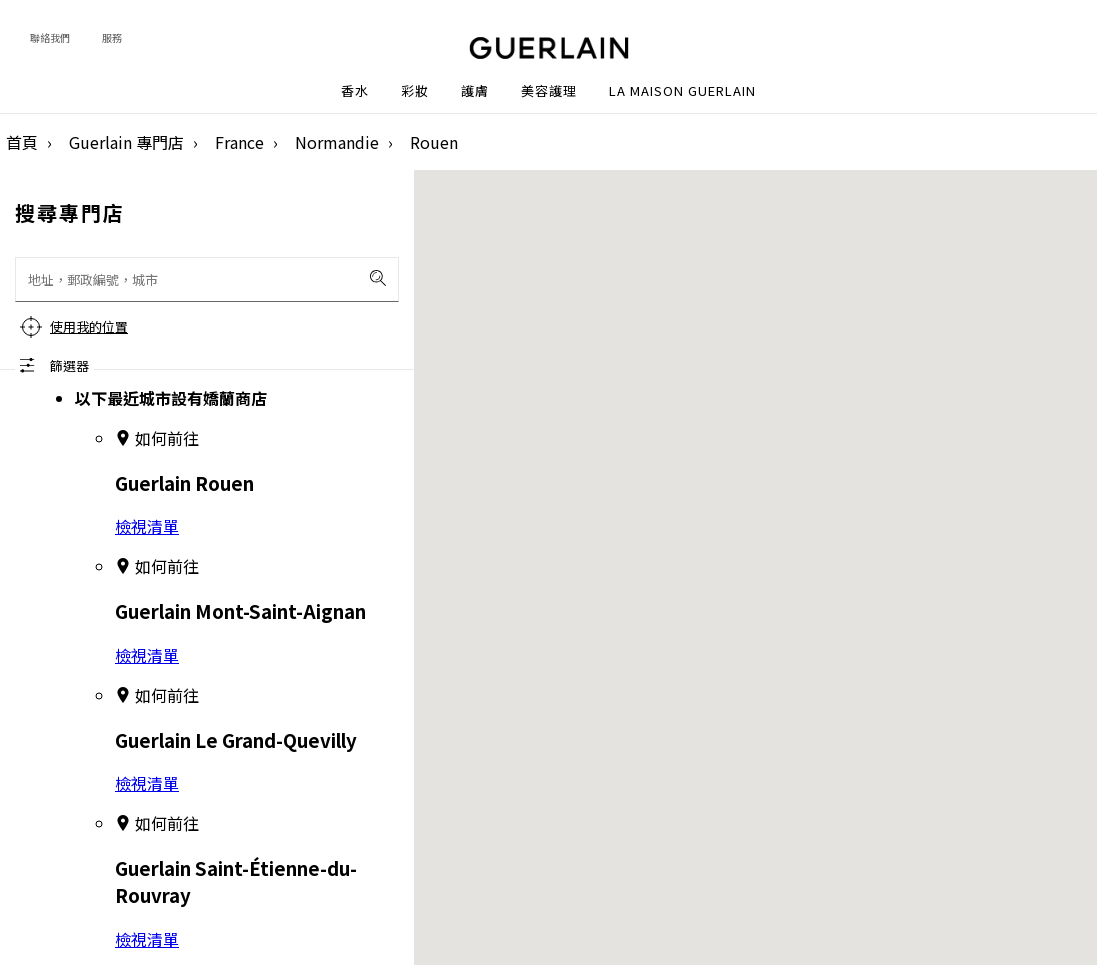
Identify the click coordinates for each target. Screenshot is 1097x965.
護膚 (475, 91)
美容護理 (549, 91)
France (239, 142)
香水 (355, 91)
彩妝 (415, 91)
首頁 (22, 142)
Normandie (337, 142)
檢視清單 (147, 526)
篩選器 (69, 365)
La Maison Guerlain (682, 91)
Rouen (434, 142)
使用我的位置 (89, 326)
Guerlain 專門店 (126, 142)
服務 (112, 37)
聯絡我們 (50, 37)
